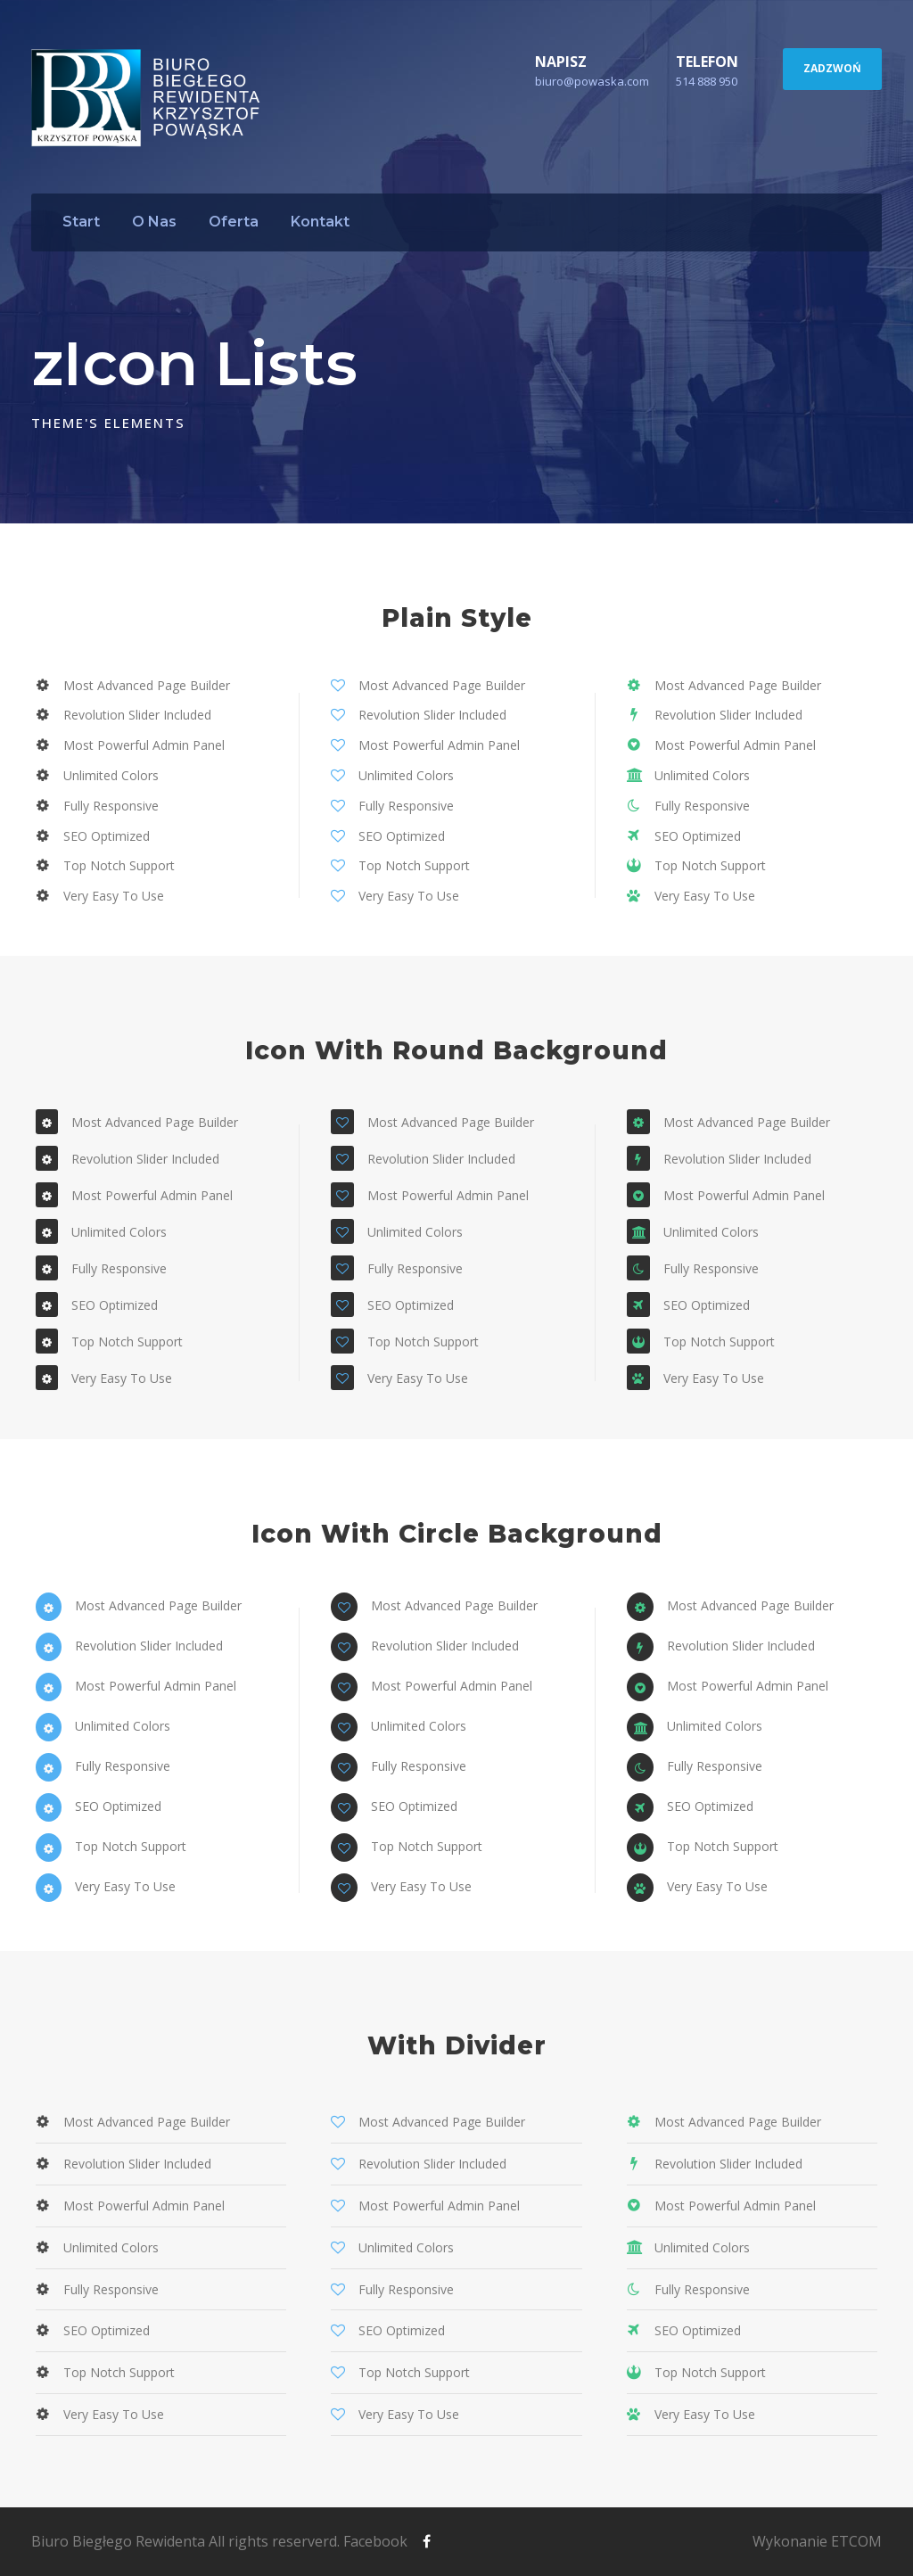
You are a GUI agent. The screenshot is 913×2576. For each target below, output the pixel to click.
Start (81, 221)
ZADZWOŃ (832, 68)
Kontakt (320, 221)
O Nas (154, 221)
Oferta (234, 221)
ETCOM (856, 2541)
